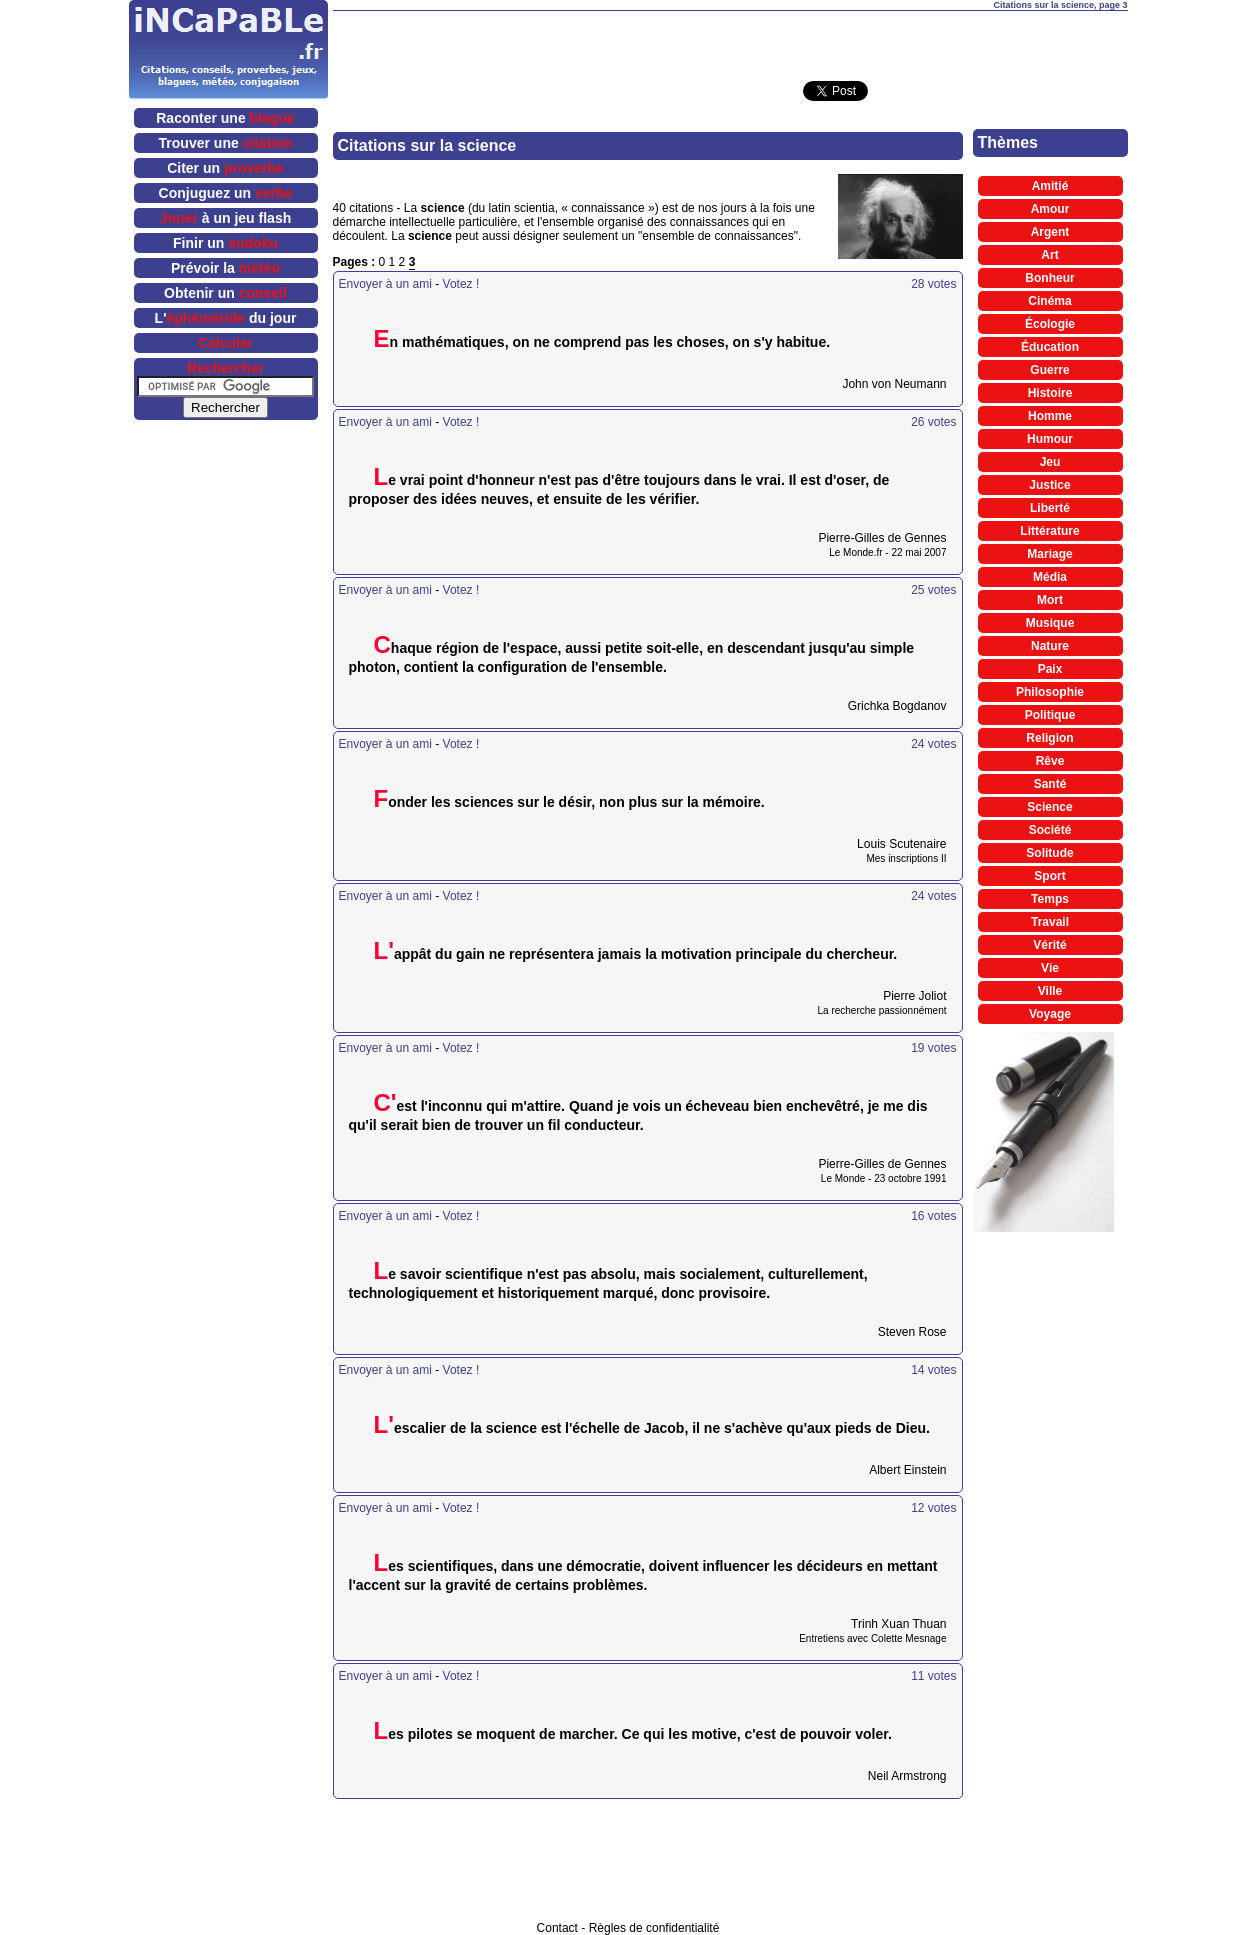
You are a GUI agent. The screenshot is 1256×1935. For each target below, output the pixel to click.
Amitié (1050, 186)
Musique (1050, 623)
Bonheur (1049, 278)
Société (1050, 830)
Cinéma (1049, 301)
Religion (1049, 738)
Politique (1050, 715)
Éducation (1050, 347)
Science (1049, 807)
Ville (1050, 991)
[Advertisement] (730, 41)
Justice (1049, 485)
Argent (1050, 232)
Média (1050, 577)
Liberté (1050, 508)
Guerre (1049, 370)
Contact (557, 1928)
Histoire (1050, 393)
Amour (1050, 209)
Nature (1050, 646)
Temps (1050, 899)
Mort (1050, 600)
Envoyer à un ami (385, 284)
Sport (1049, 876)
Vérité (1049, 945)
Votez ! (461, 284)
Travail (1050, 922)
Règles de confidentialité (654, 1928)
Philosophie (1050, 692)
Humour (1050, 439)
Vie (1050, 968)
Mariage (1049, 554)
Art (1049, 255)
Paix (1050, 669)
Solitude (1049, 853)
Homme (1050, 416)
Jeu (1050, 462)
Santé (1050, 784)
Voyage (1050, 1014)
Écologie (1050, 324)
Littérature (1049, 531)
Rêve (1050, 761)
